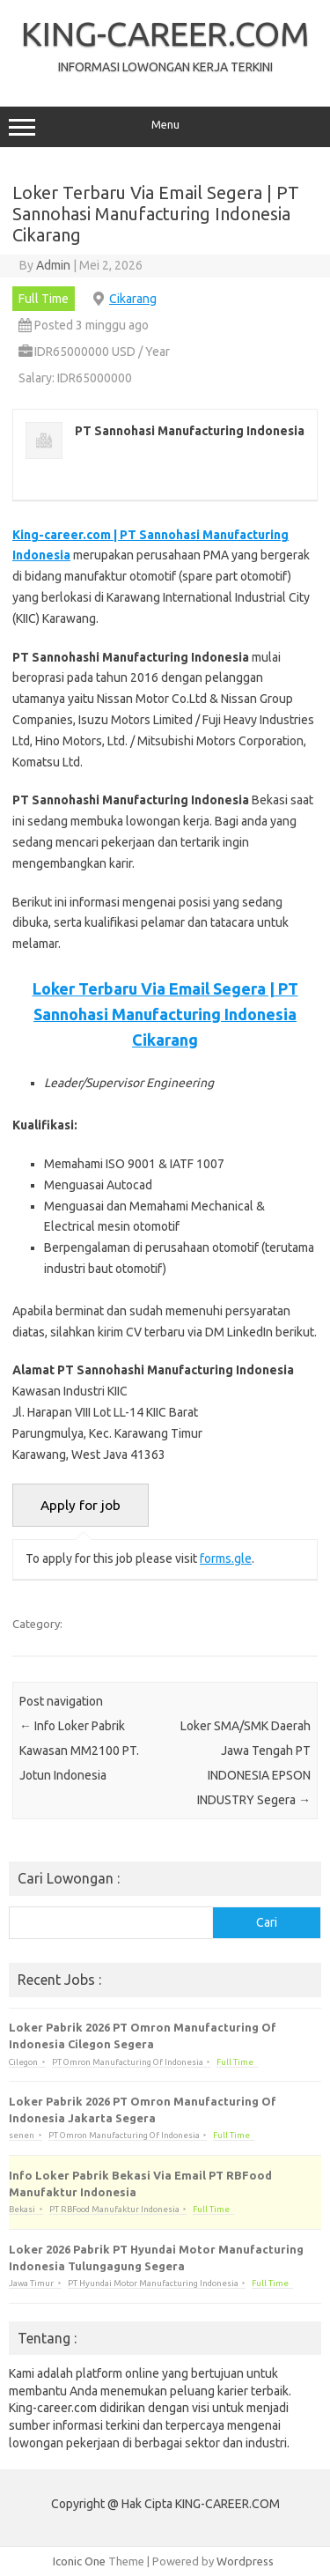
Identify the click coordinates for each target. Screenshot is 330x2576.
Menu (165, 127)
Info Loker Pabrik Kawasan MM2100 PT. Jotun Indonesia (79, 1750)
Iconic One (79, 2561)
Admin (53, 265)
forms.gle (226, 1558)
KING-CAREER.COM (165, 33)
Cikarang (133, 299)
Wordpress (245, 2561)
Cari (266, 1922)
